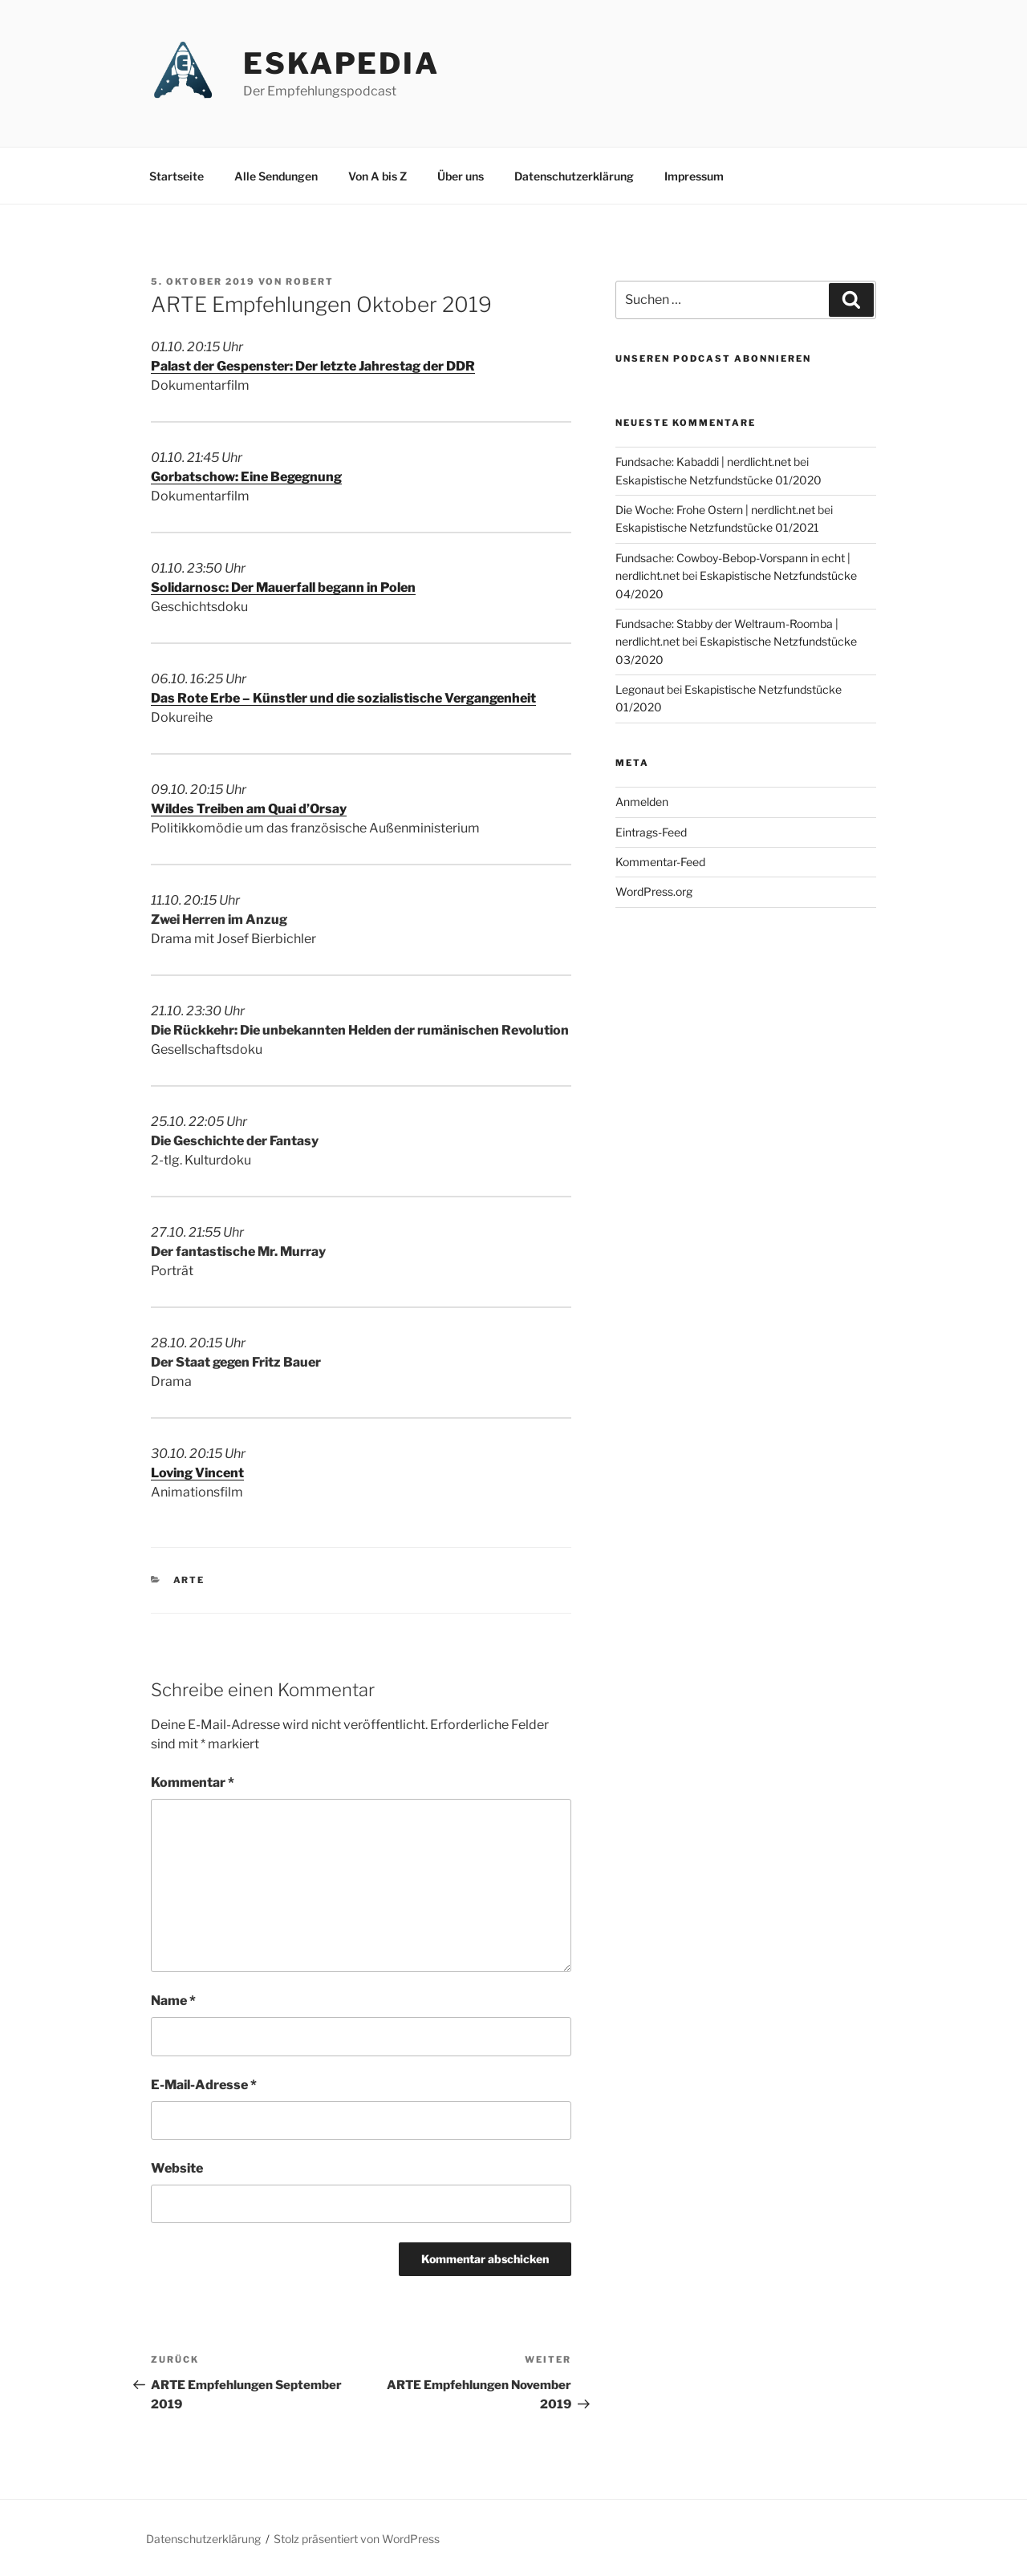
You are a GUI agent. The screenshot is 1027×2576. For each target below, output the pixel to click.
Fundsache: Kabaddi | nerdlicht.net (703, 461)
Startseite (176, 176)
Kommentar (192, 1782)
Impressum (694, 176)
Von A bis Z (377, 176)
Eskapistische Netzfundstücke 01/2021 (717, 527)
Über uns (460, 176)
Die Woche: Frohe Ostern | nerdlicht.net (715, 509)
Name (173, 2000)
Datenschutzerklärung (574, 176)
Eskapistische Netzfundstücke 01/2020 (718, 480)
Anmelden (641, 801)
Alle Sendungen (276, 176)
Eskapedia (341, 63)
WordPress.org (653, 891)
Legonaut (639, 689)
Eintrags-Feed (651, 832)
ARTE (189, 1580)
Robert (310, 281)
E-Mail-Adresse (204, 2084)
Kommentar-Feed (660, 862)
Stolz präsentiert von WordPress (357, 2539)
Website (177, 2168)
